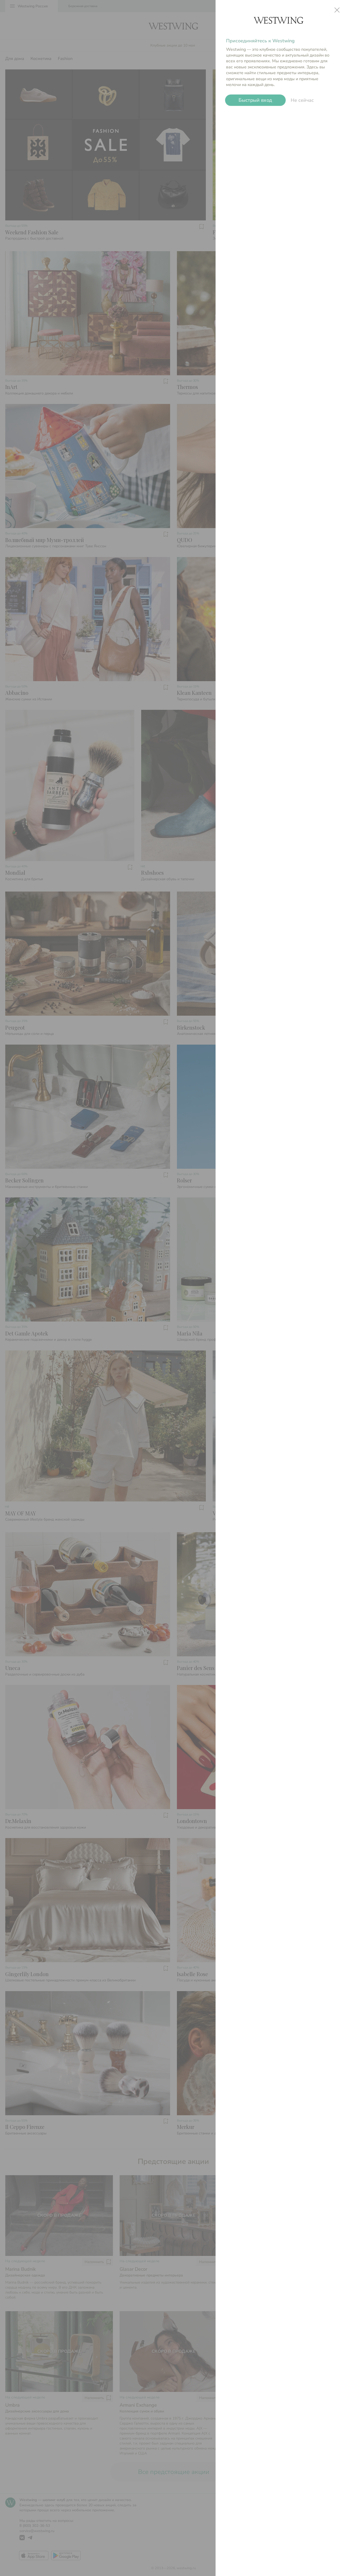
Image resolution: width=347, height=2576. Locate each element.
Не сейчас (302, 100)
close (337, 10)
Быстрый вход (255, 100)
